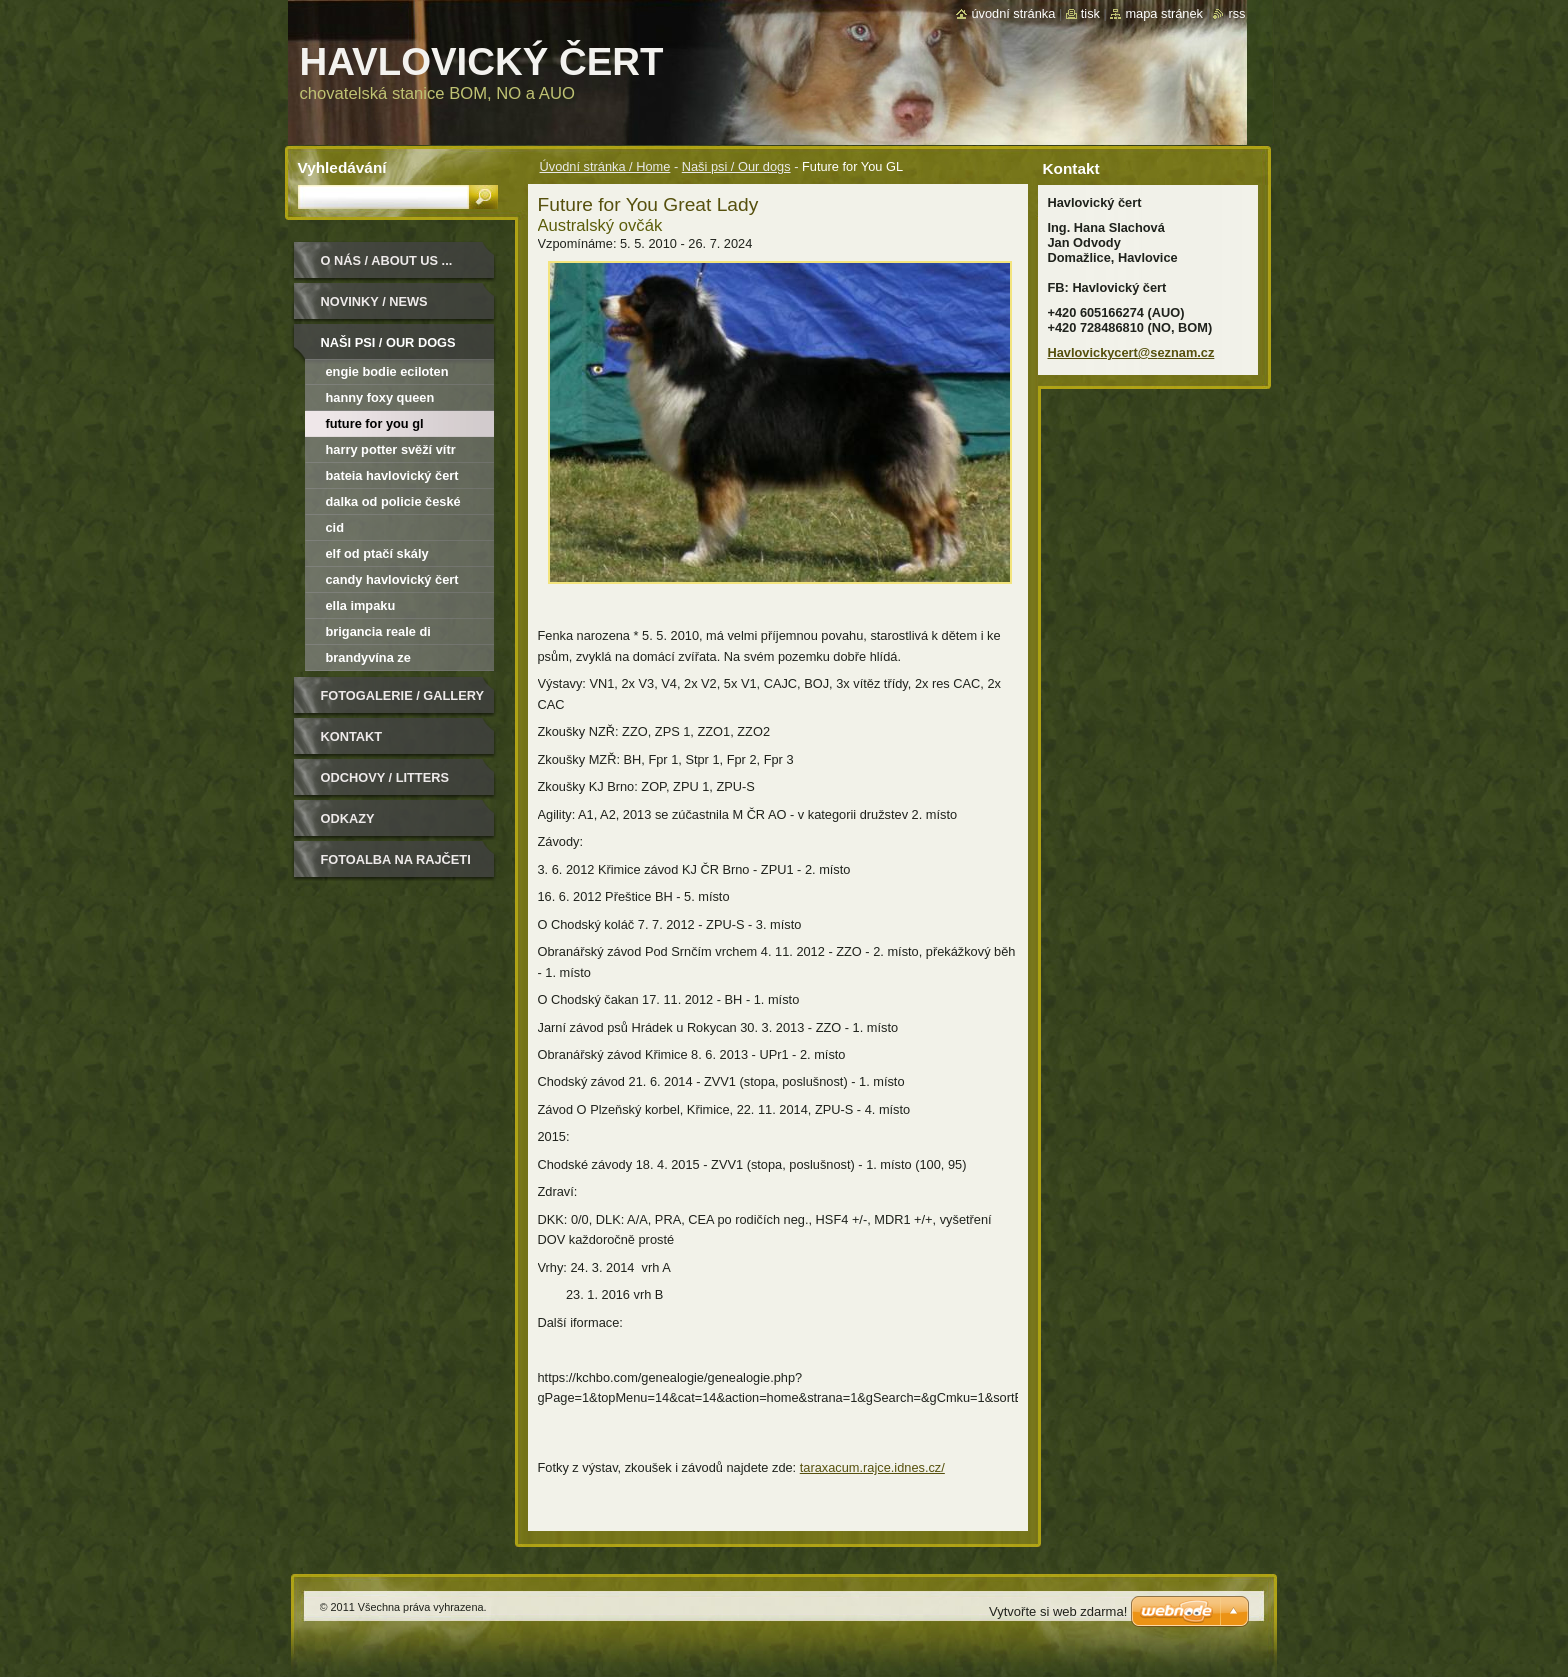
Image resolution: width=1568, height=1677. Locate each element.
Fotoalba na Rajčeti (396, 859)
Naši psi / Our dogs (736, 166)
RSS (1236, 13)
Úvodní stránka (1013, 13)
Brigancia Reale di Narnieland (378, 634)
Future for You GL (375, 423)
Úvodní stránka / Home (605, 166)
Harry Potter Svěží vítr (391, 449)
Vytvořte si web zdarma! (1058, 1611)
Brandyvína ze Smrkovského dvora (386, 660)
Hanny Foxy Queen (380, 397)
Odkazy (348, 818)
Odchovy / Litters (385, 777)
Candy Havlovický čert (392, 579)
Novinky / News (374, 301)
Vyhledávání (342, 167)
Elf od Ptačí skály (377, 553)
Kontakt (352, 736)
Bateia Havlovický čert (392, 475)
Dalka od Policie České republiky (393, 504)
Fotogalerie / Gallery (403, 695)
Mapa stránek (1164, 13)
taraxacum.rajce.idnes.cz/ (872, 1467)
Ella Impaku (361, 605)
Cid (335, 527)
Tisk (1090, 13)
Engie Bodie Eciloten (387, 371)
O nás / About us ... (387, 260)
